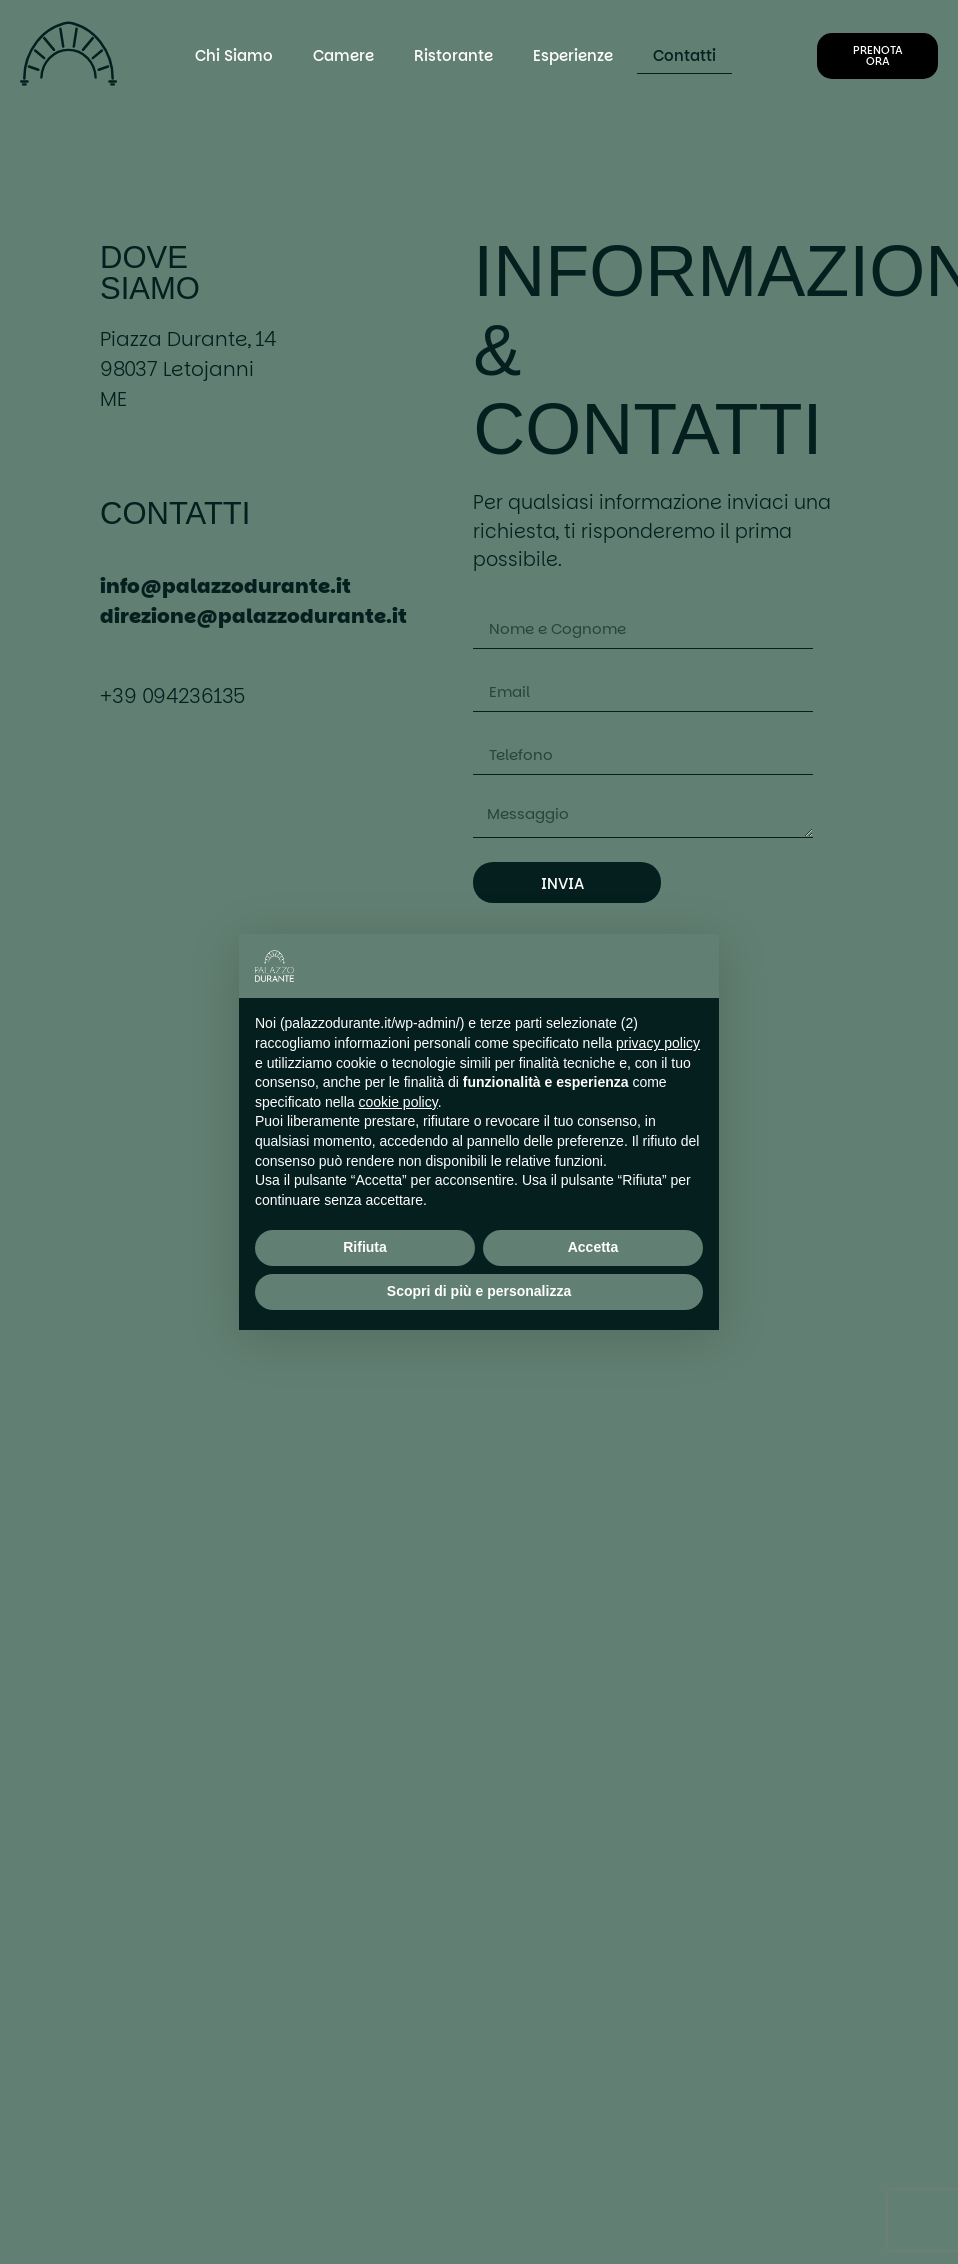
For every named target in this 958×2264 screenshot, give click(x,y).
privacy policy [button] (658, 1043)
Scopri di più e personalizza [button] (479, 1291)
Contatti (684, 55)
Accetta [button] (593, 1247)
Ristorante (453, 55)
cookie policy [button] (398, 1102)
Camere (343, 55)
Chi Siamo (234, 55)
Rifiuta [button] (365, 1247)
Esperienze (573, 55)
